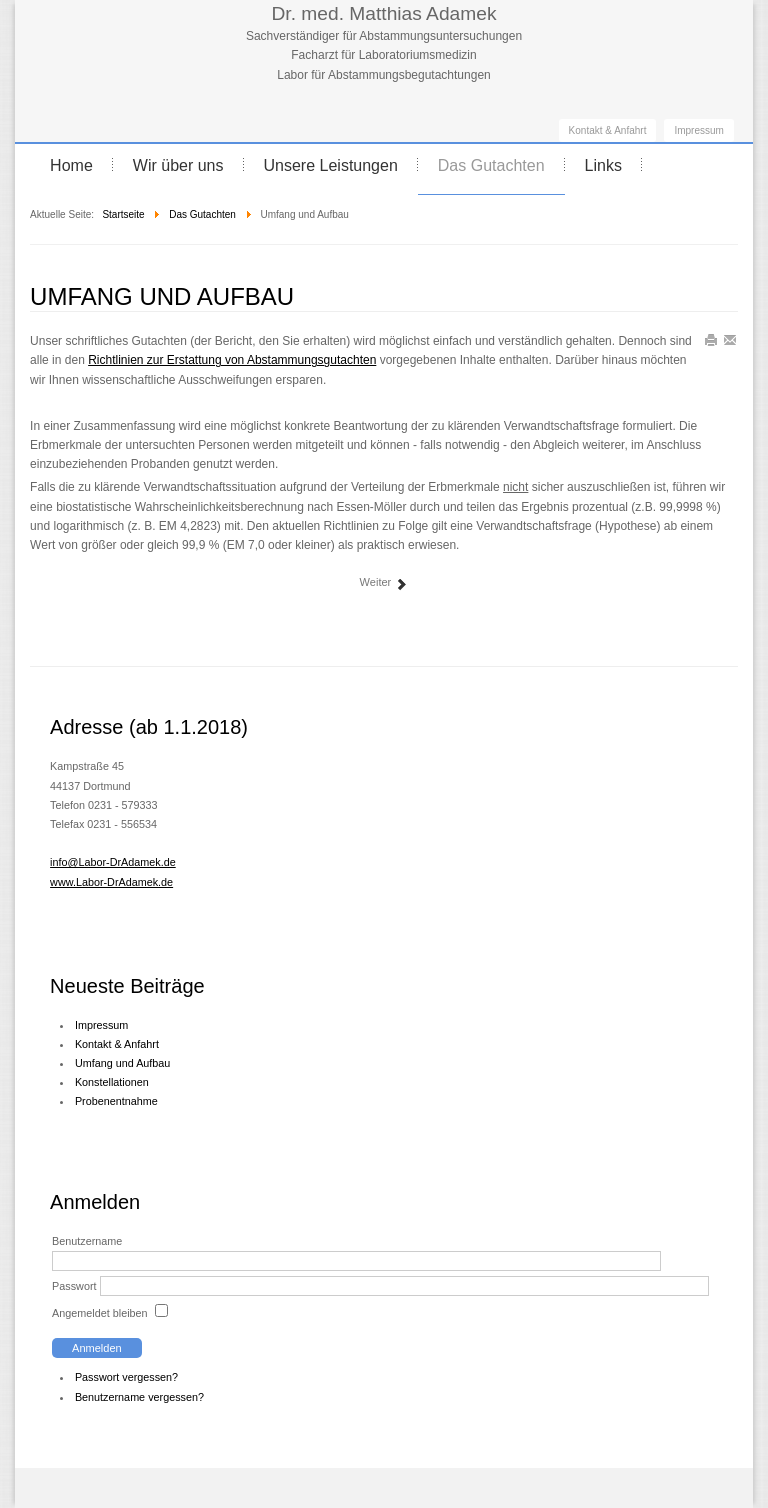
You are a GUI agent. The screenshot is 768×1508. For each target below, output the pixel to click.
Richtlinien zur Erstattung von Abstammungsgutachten (232, 360)
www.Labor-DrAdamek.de (111, 882)
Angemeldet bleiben (99, 1313)
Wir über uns (178, 165)
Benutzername (87, 1241)
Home (71, 165)
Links (603, 165)
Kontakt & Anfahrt (608, 130)
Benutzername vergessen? (139, 1397)
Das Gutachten (491, 165)
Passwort (74, 1286)
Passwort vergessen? (126, 1377)
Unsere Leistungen (331, 165)
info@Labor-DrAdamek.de (113, 862)
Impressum (698, 130)
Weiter (384, 583)
